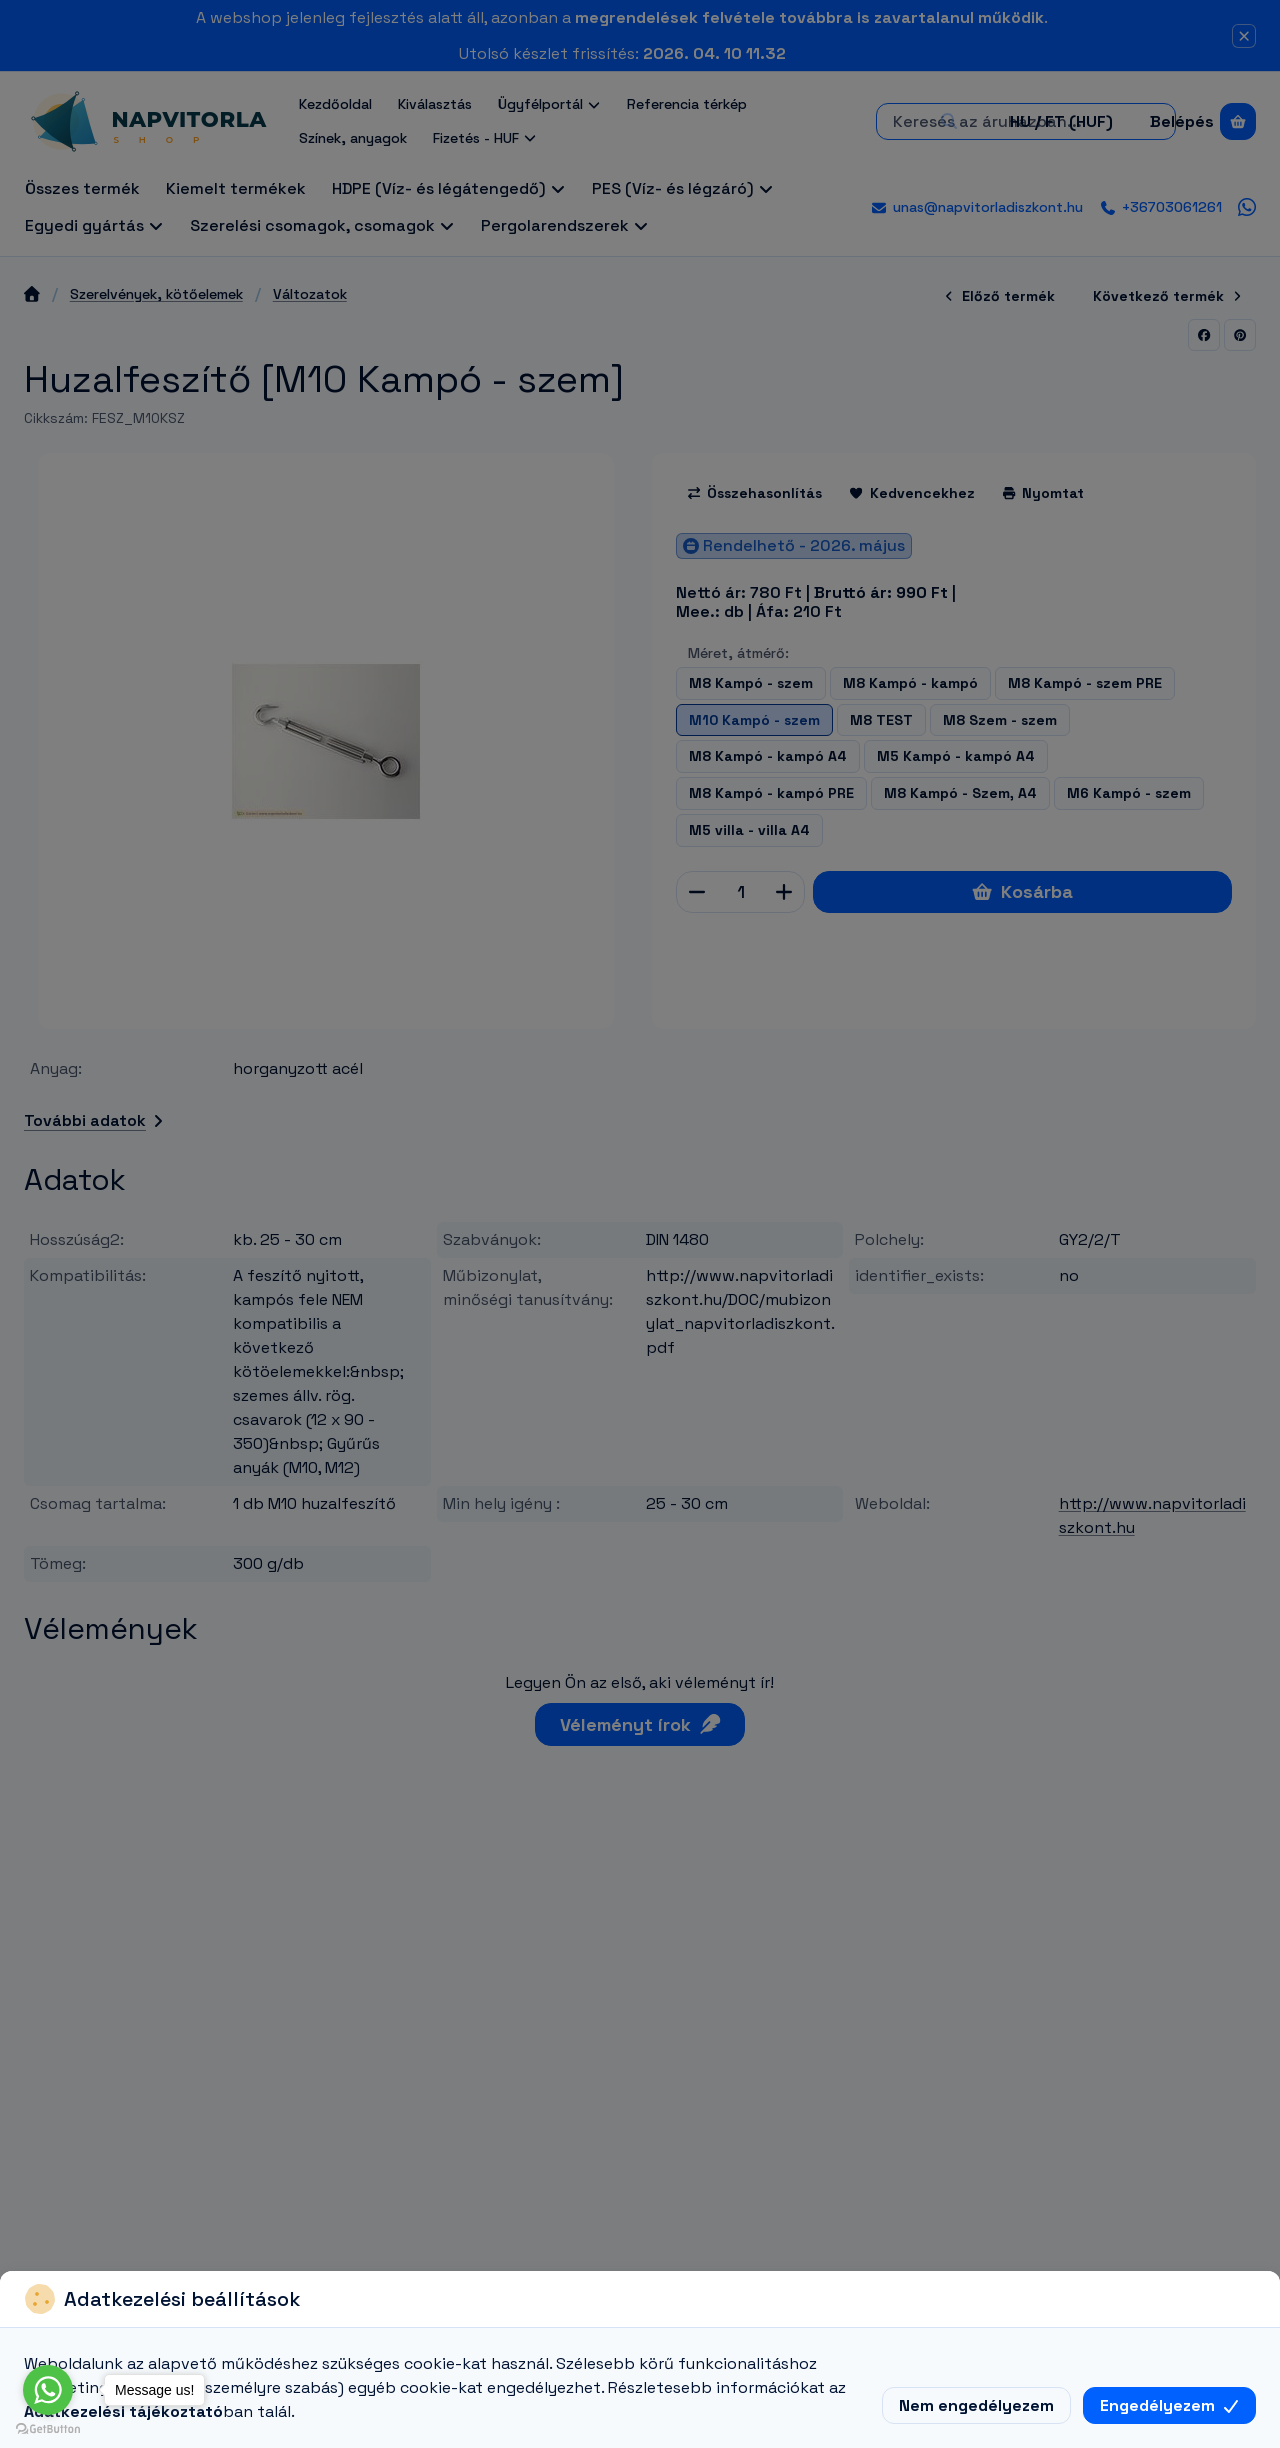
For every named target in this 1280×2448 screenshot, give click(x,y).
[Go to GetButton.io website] (48, 2428)
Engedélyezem (1169, 2405)
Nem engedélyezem (976, 2405)
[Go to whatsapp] (48, 2390)
